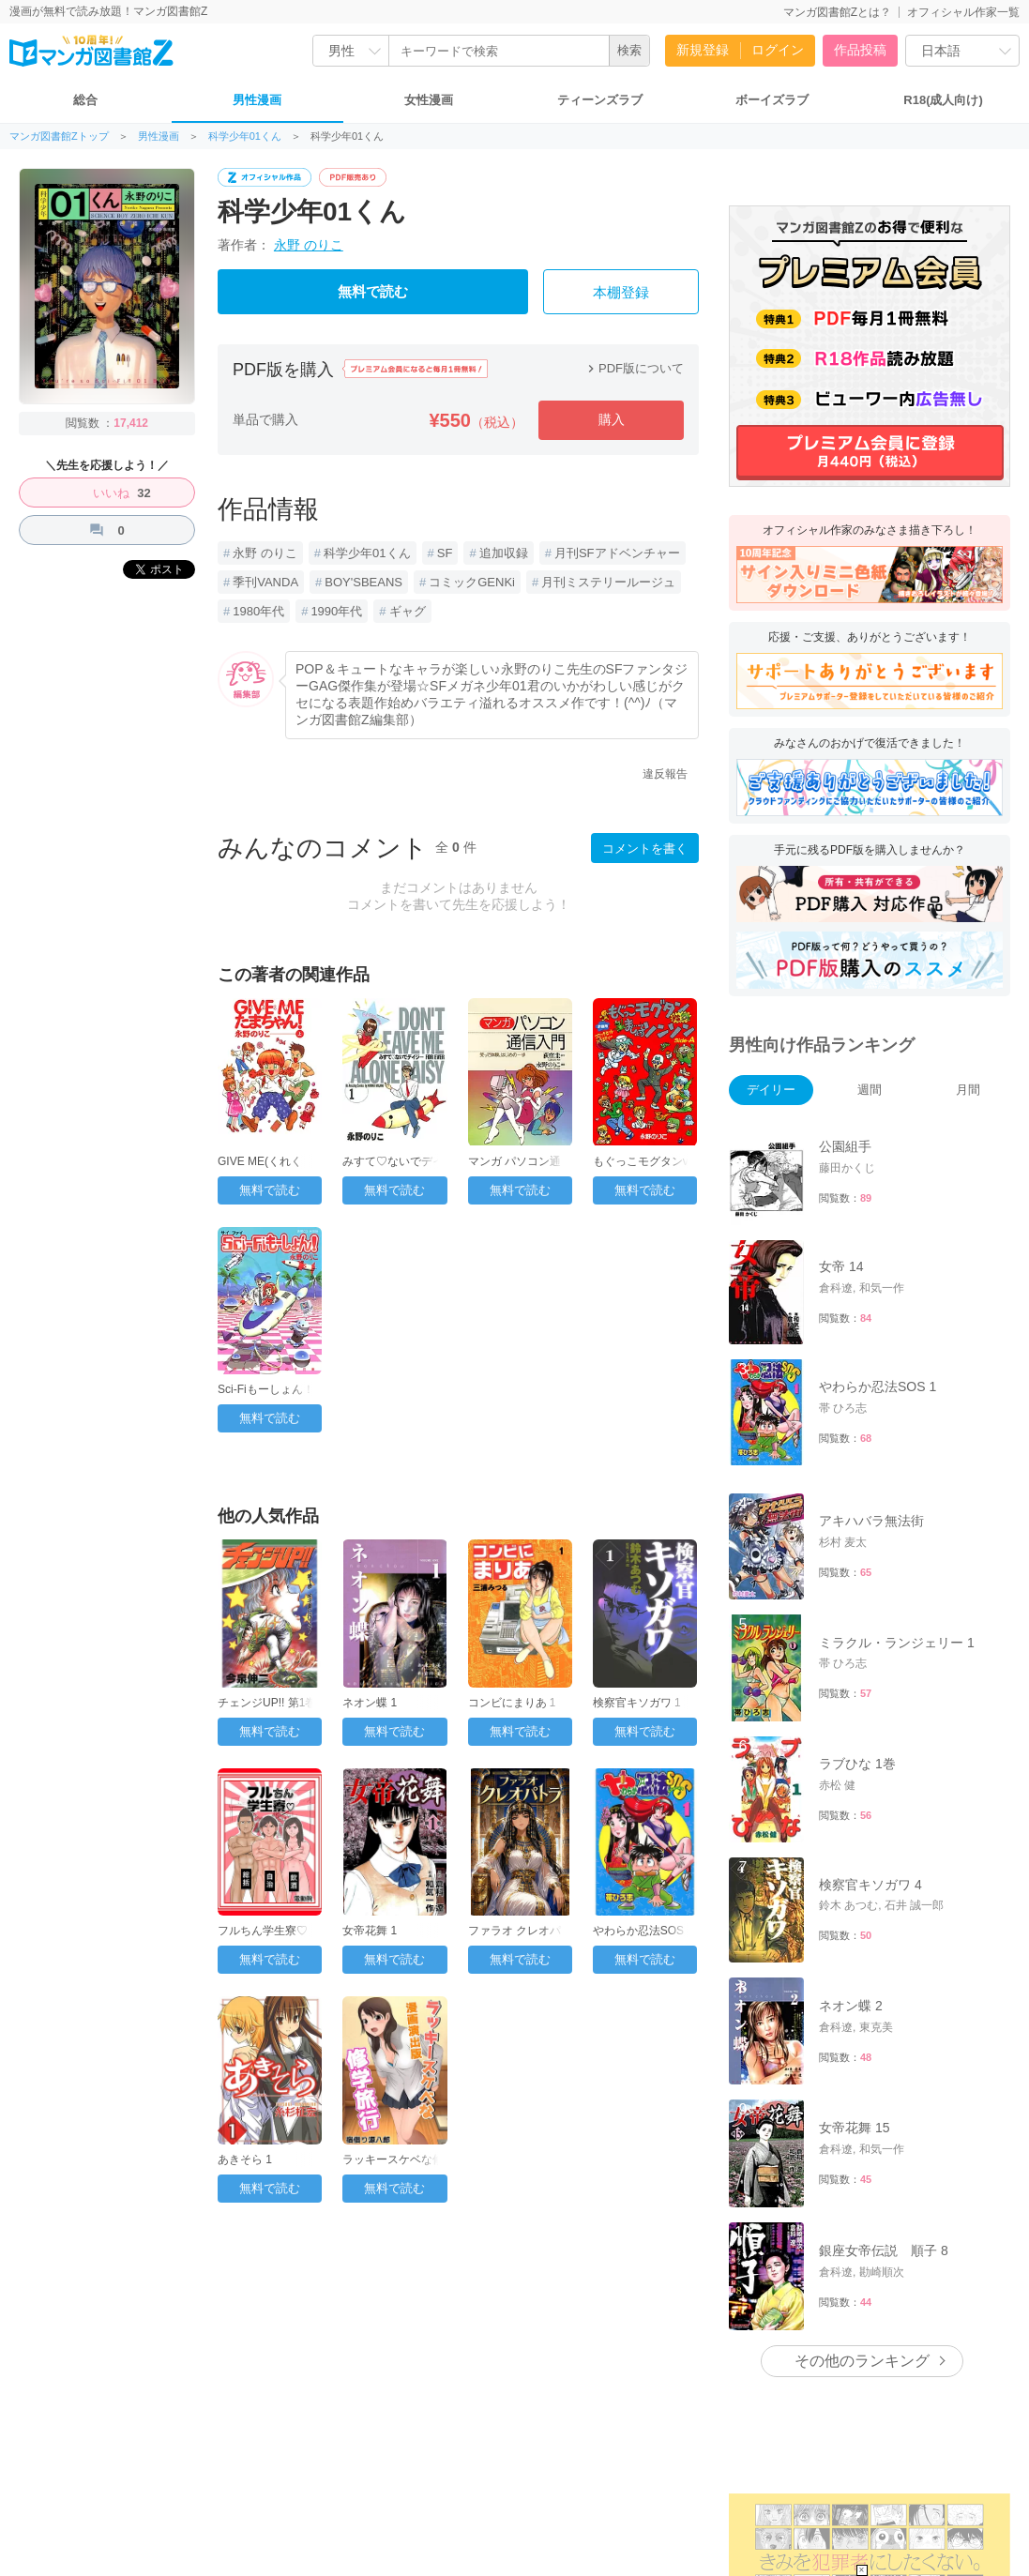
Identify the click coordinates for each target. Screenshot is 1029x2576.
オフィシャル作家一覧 (963, 12)
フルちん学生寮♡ (263, 1930)
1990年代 (336, 611)
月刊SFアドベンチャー (617, 553)
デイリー (771, 1090)
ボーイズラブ (772, 100)
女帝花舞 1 (369, 1930)
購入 (611, 419)
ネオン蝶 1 (369, 1702)
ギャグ (407, 611)
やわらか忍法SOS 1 (643, 1930)
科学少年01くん (244, 136)
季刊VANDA (265, 582)
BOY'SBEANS (363, 582)
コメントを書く (645, 848)
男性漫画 (257, 100)
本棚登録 (621, 292)
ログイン (777, 49)
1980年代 (258, 611)
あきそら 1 (245, 2159)
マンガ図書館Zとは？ (837, 12)
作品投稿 (860, 49)
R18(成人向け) (943, 100)
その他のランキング (862, 2361)
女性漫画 (428, 100)
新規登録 (702, 49)
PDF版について (633, 368)
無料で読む (373, 291)
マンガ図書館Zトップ (59, 136)
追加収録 (503, 553)
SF (445, 553)
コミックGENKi (472, 582)
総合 (85, 100)
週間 (869, 1090)
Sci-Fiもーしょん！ (266, 1389)
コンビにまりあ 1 (512, 1702)
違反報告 (665, 773)
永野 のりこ (308, 244)
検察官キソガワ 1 (637, 1702)
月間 (968, 1090)
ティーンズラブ (600, 100)
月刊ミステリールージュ (608, 582)
